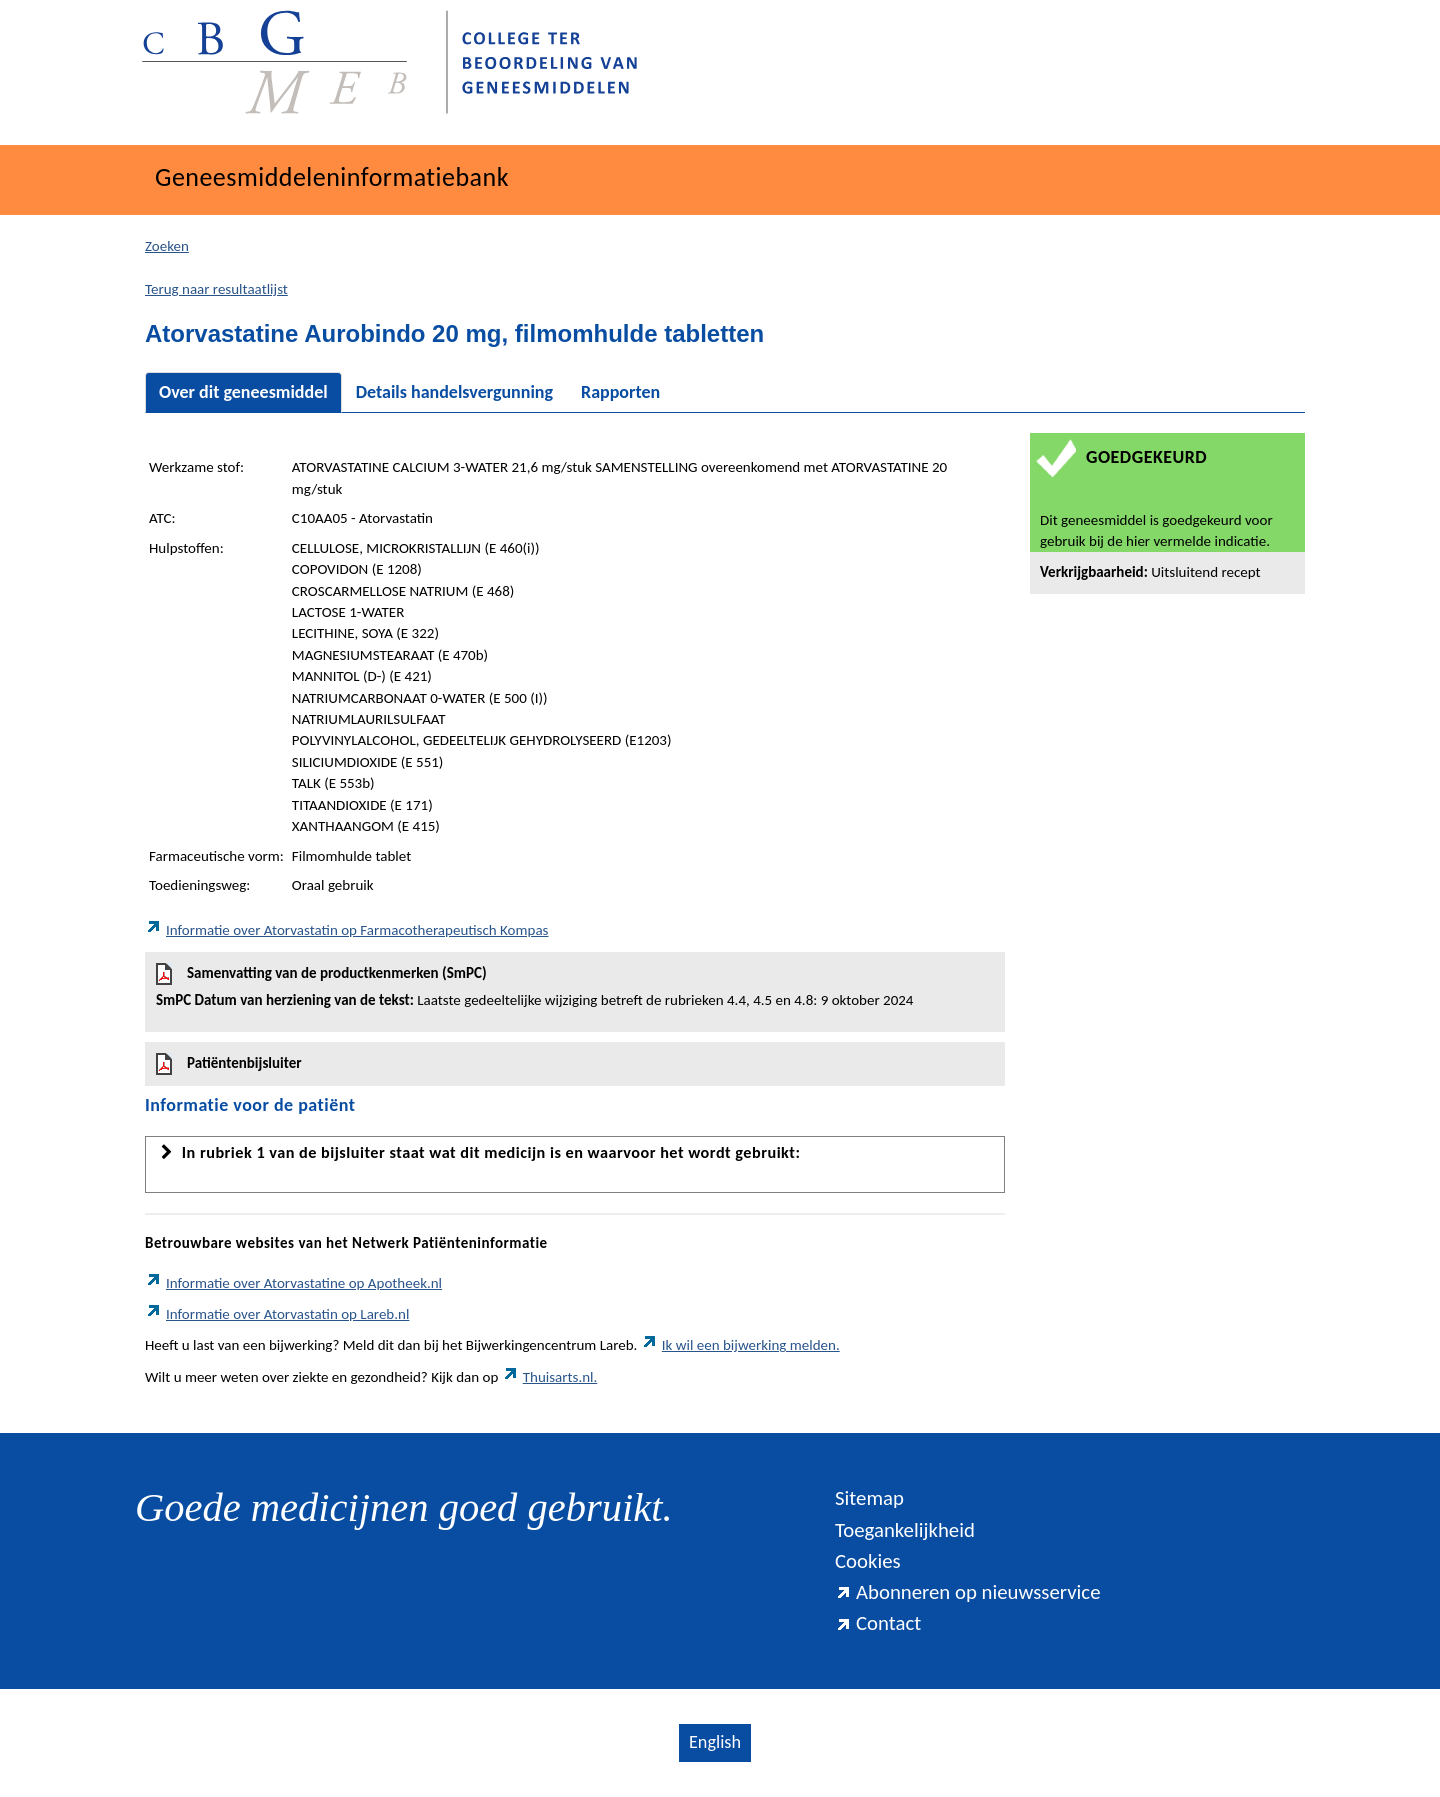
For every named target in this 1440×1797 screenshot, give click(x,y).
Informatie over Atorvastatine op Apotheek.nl (293, 1283)
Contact (878, 1623)
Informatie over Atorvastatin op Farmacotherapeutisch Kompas (346, 930)
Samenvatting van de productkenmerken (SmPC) (575, 987)
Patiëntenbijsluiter (229, 1064)
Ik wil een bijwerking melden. (740, 1345)
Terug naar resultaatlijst (216, 289)
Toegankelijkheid (905, 1530)
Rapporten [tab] (620, 392)
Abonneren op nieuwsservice (968, 1592)
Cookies (868, 1561)
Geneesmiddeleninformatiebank (332, 177)
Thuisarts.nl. (550, 1377)
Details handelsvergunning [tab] (454, 392)
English (715, 1742)
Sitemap (869, 1498)
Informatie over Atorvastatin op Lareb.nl (277, 1314)
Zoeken (167, 246)
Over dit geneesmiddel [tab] (243, 392)
